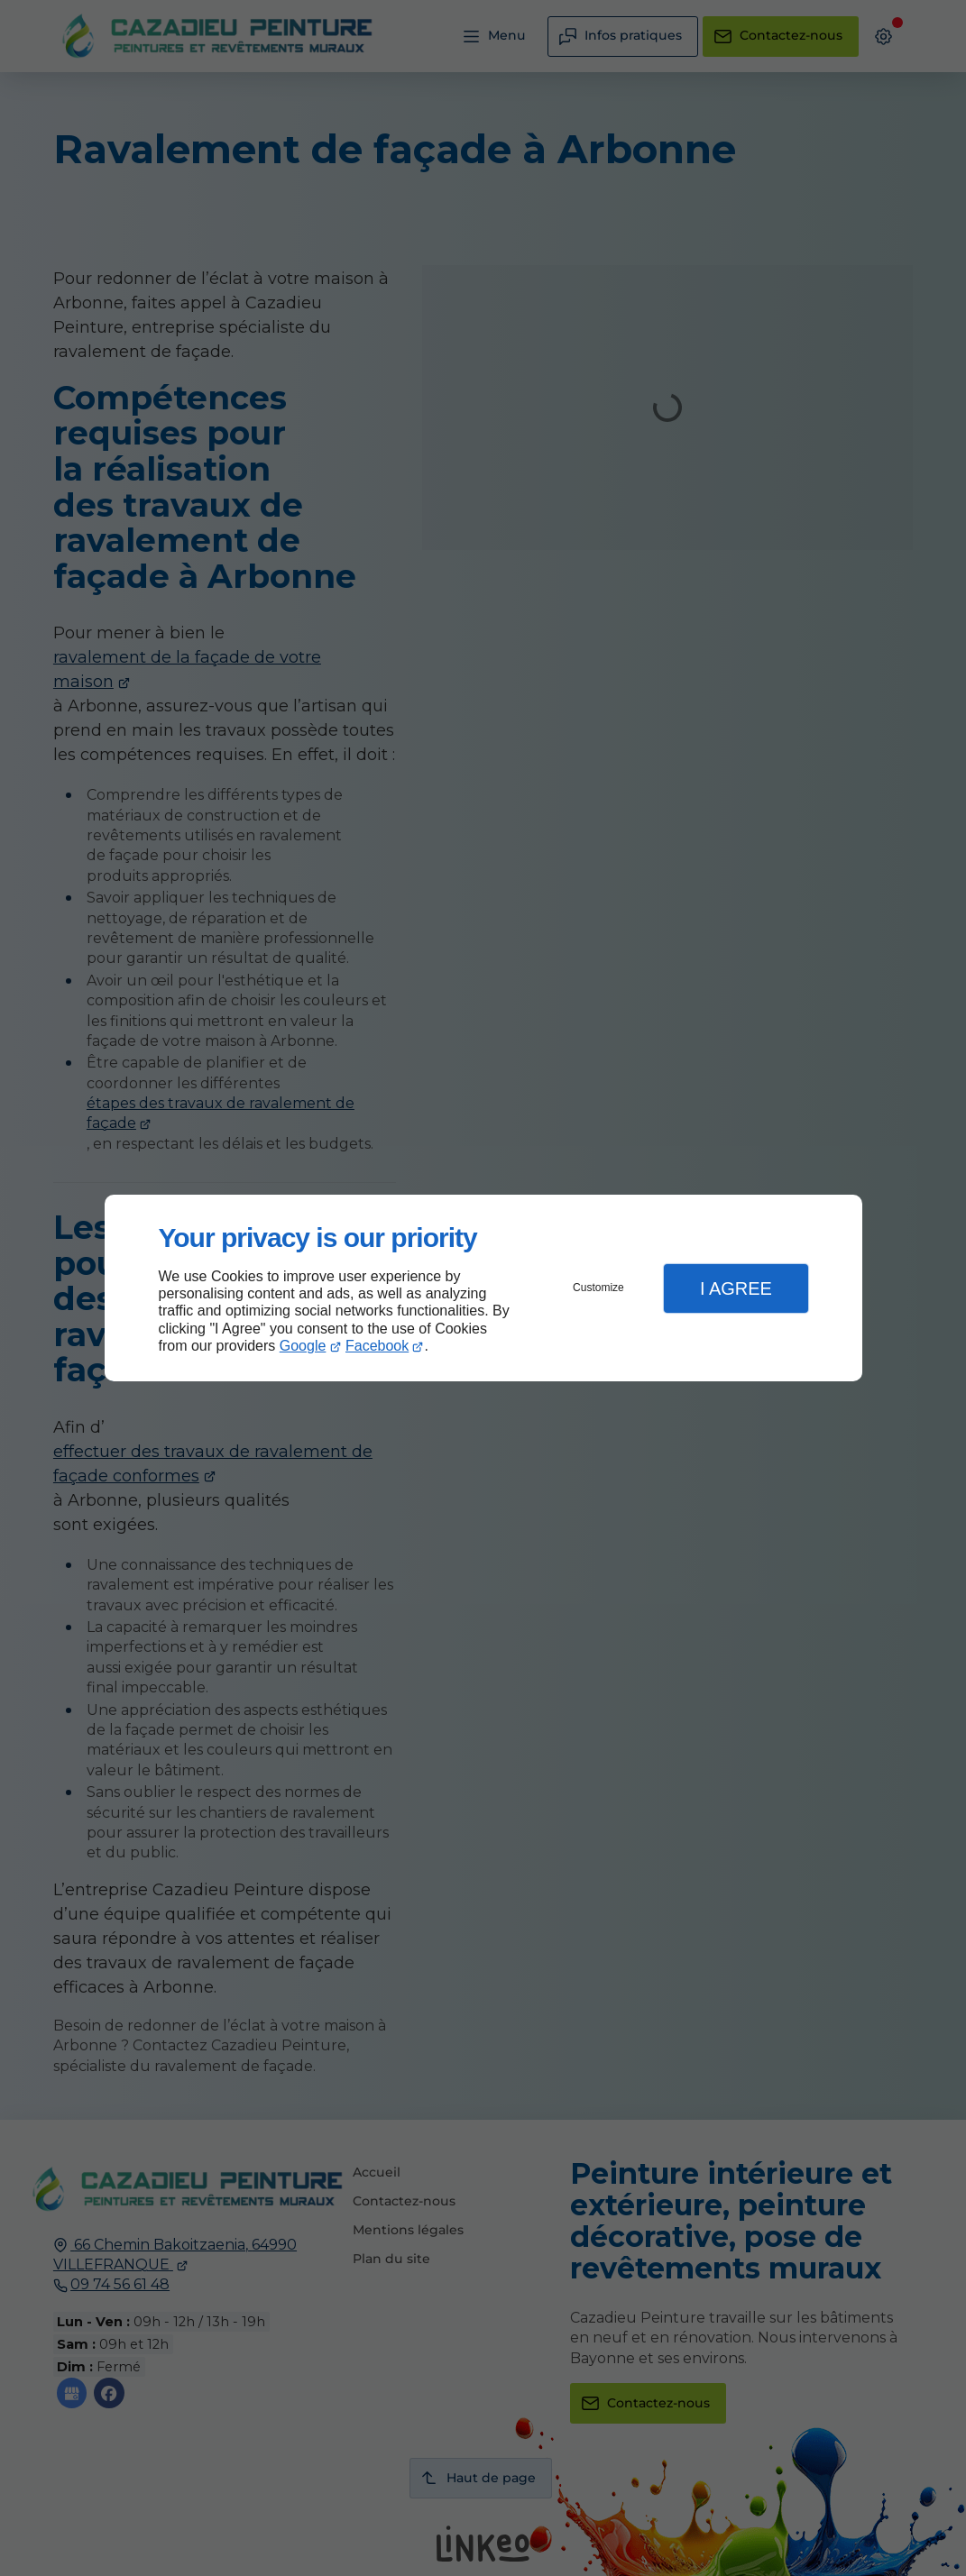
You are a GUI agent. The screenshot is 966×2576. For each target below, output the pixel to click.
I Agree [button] (736, 1288)
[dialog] (483, 1288)
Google (303, 1345)
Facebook (377, 1345)
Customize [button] (598, 1287)
